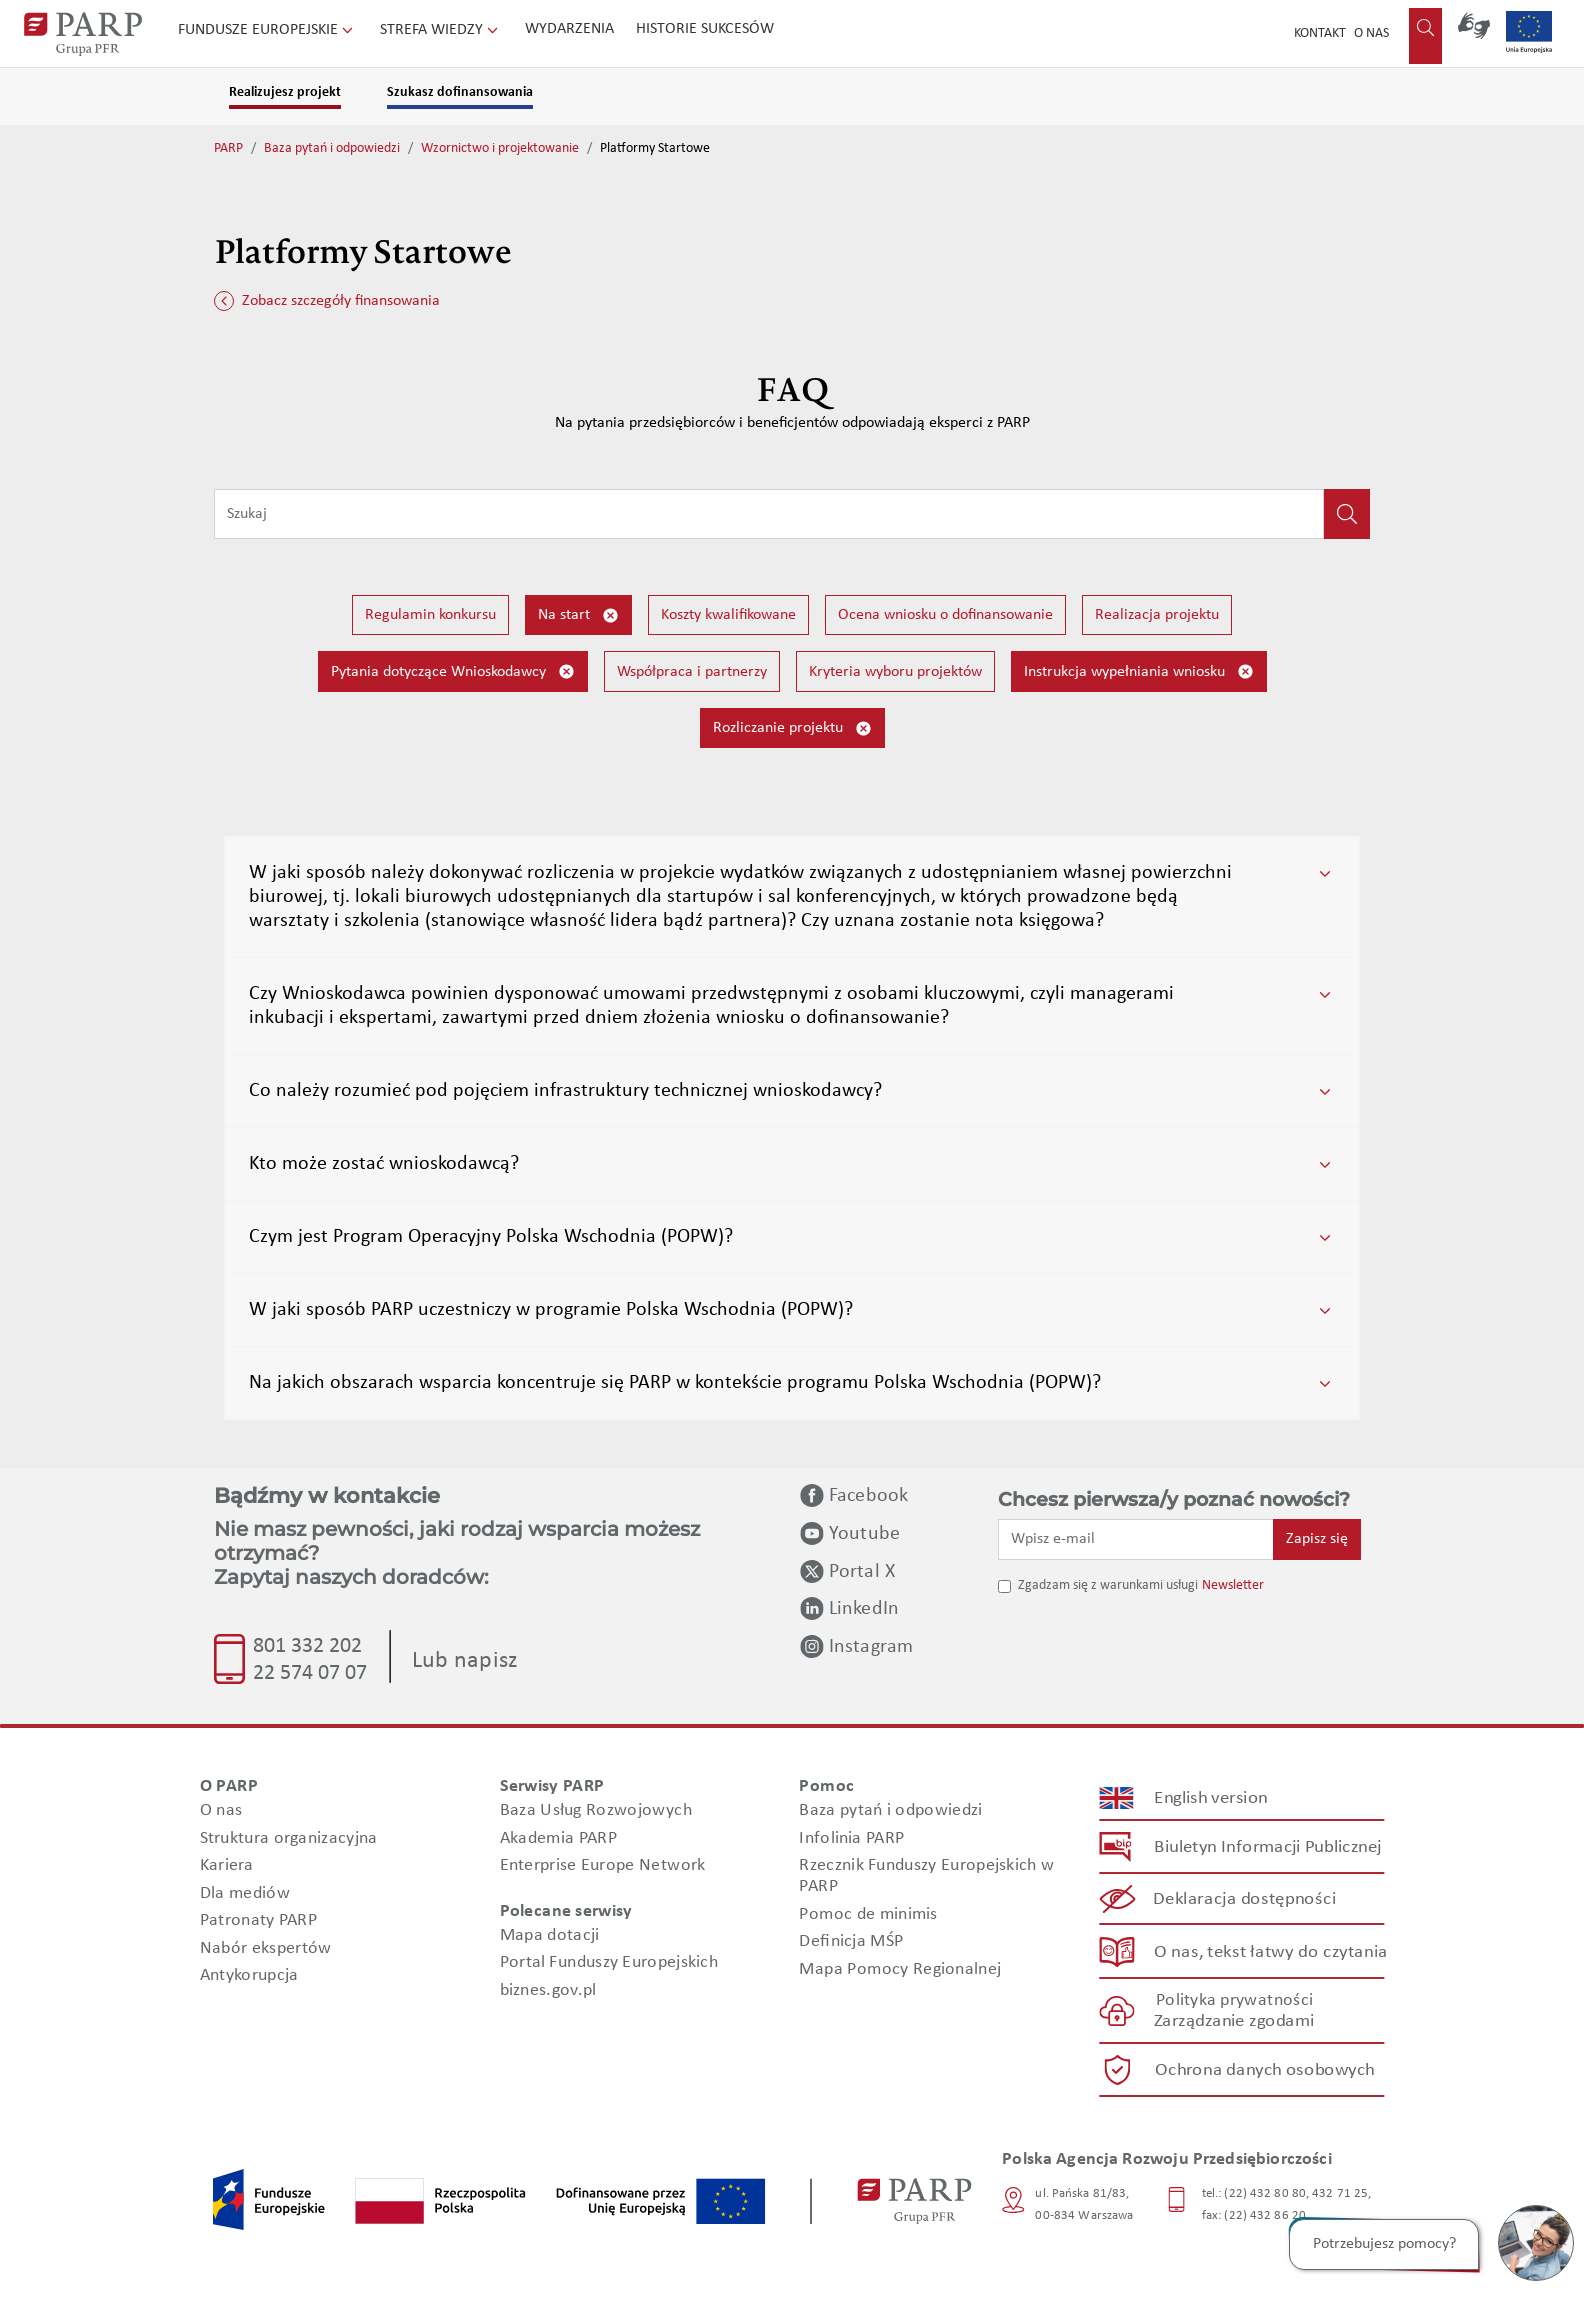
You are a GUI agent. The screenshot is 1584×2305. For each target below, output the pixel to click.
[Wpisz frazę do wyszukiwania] (769, 514)
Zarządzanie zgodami (1234, 2021)
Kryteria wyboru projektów (895, 672)
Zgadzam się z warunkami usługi (1108, 1585)
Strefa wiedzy (441, 30)
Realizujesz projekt (285, 92)
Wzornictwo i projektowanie (500, 148)
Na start (578, 615)
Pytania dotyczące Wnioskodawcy (453, 671)
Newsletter (1233, 1585)
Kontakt (1320, 33)
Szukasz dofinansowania (460, 92)
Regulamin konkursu (430, 615)
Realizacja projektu (1157, 615)
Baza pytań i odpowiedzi (332, 148)
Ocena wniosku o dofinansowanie (945, 615)
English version (1212, 1798)
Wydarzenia (569, 29)
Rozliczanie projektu (792, 728)
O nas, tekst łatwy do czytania (1271, 1951)
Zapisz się (1317, 1539)
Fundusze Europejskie (267, 30)
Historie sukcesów (705, 29)
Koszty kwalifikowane (728, 615)
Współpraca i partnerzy (692, 672)
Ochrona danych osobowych (1265, 2070)
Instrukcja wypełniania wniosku (1139, 671)
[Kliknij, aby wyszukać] (1347, 514)
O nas (1371, 33)
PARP (228, 148)
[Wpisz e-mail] (1136, 1539)
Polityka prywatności (1234, 2000)
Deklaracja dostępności (1245, 1899)
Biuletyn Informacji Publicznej (1267, 1847)
